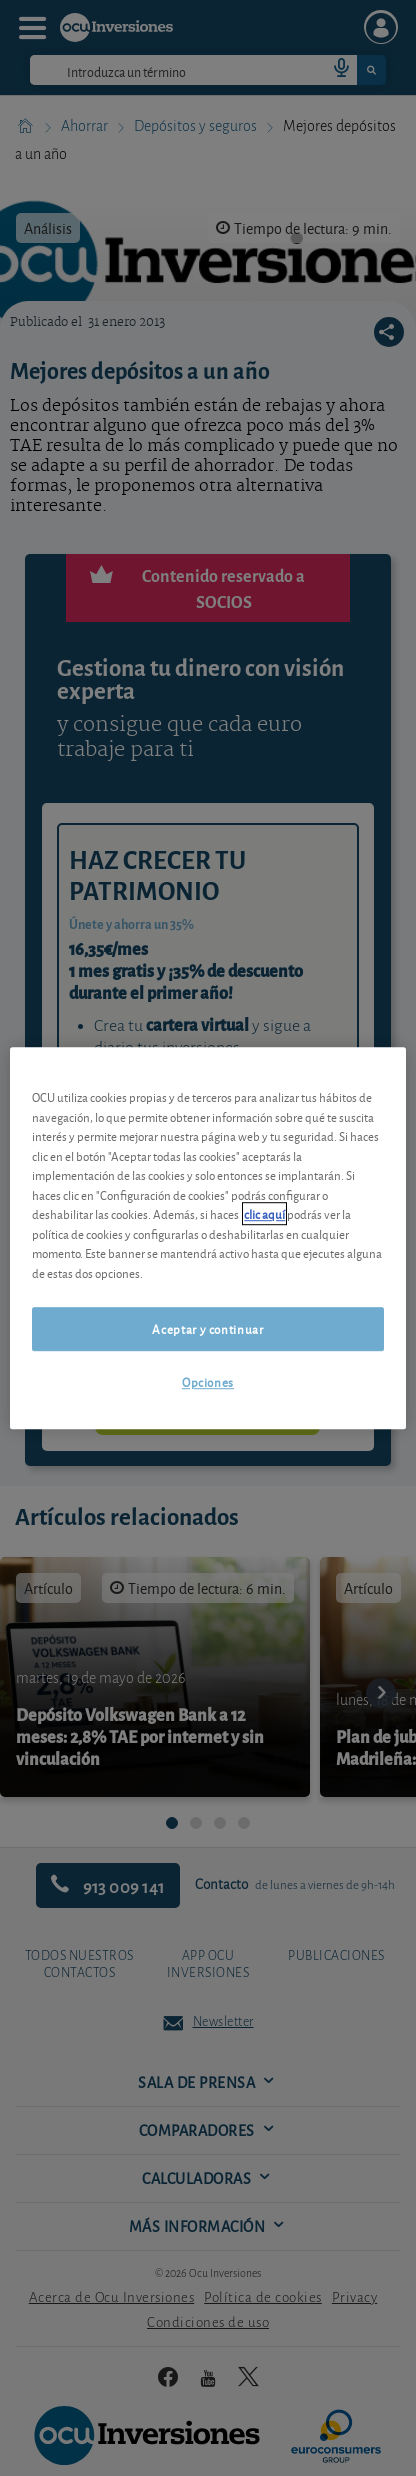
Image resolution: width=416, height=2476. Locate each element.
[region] (207, 1238)
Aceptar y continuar (207, 1328)
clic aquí (264, 1213)
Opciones (208, 1382)
